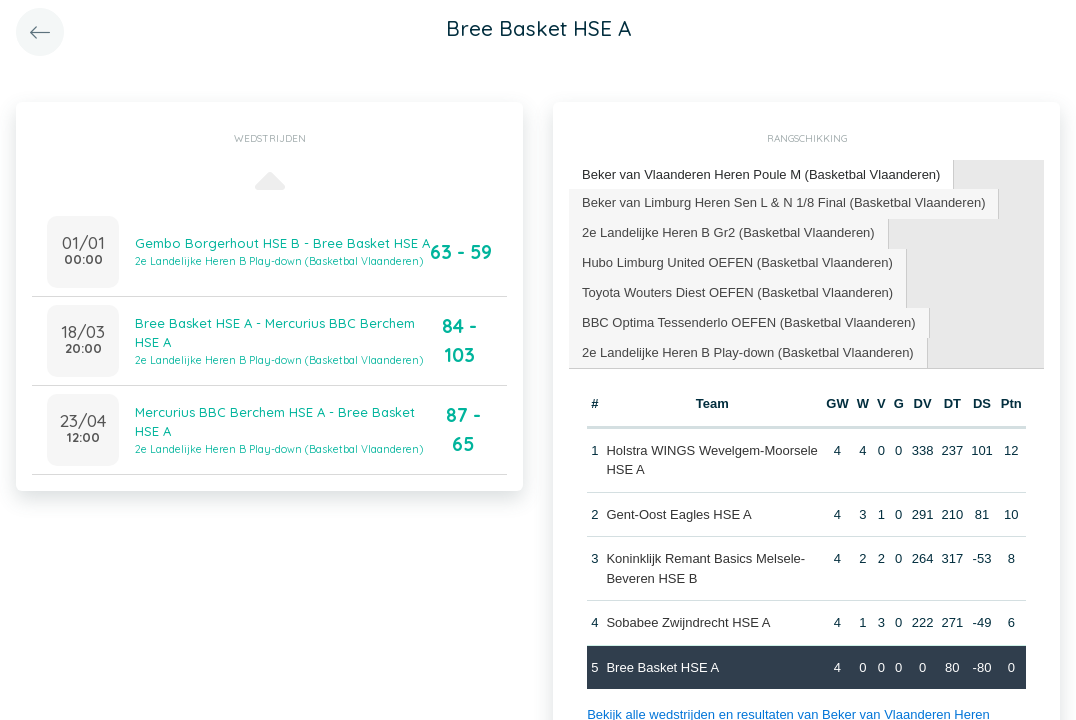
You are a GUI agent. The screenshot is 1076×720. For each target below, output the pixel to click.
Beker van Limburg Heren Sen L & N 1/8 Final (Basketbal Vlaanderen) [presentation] (783, 202)
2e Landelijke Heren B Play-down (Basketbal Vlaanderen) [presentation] (748, 352)
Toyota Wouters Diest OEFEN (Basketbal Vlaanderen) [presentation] (737, 292)
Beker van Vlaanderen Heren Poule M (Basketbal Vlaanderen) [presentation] (761, 174)
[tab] (761, 175)
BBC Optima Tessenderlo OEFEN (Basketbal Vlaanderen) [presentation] (749, 322)
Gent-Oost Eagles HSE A (678, 514)
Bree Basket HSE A (662, 667)
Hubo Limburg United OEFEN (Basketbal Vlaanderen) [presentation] (737, 262)
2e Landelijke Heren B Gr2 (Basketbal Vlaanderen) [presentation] (728, 232)
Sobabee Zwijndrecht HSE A (688, 622)
